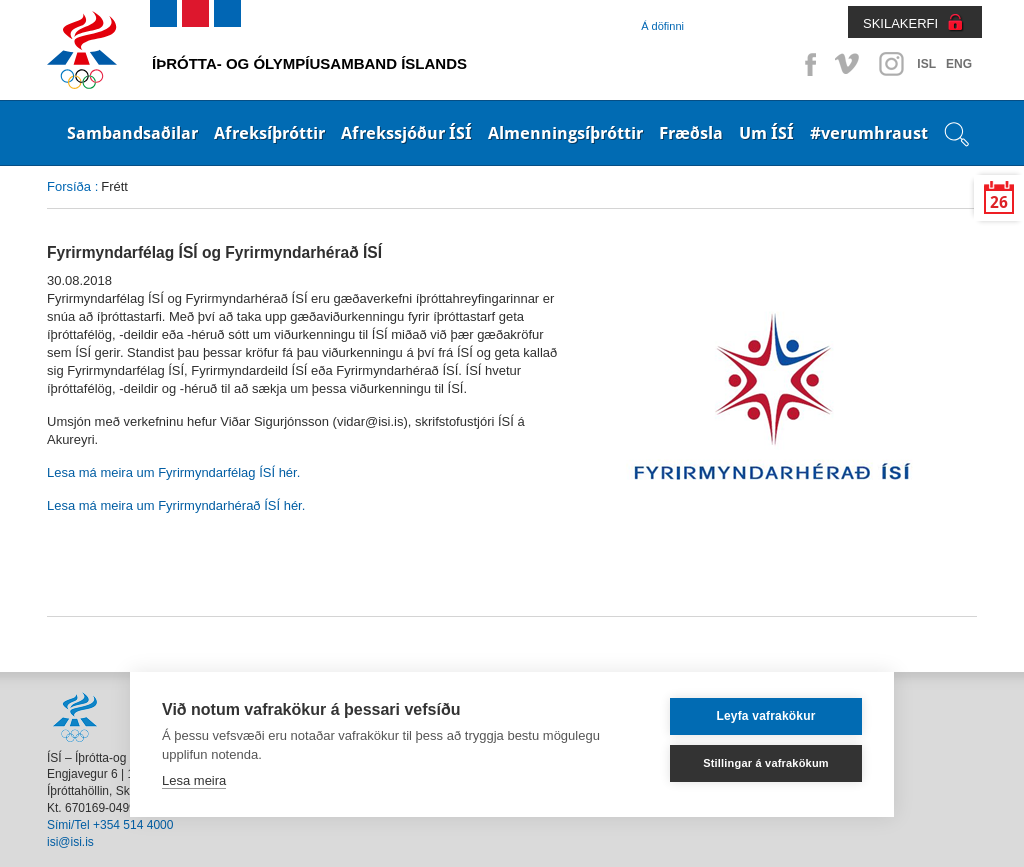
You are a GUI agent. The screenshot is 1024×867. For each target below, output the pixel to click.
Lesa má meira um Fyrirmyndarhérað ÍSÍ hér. (178, 505)
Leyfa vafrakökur (765, 716)
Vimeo (849, 64)
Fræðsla (691, 133)
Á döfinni (662, 26)
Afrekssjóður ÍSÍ (406, 133)
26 (999, 202)
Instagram (891, 64)
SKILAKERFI (900, 23)
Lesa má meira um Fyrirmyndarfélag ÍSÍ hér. (173, 472)
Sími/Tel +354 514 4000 (110, 825)
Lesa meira (194, 780)
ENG (959, 64)
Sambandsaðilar (132, 133)
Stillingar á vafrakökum (766, 763)
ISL (926, 64)
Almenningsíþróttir (565, 133)
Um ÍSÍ (766, 133)
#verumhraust (869, 133)
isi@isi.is (70, 842)
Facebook (807, 64)
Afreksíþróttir (269, 133)
